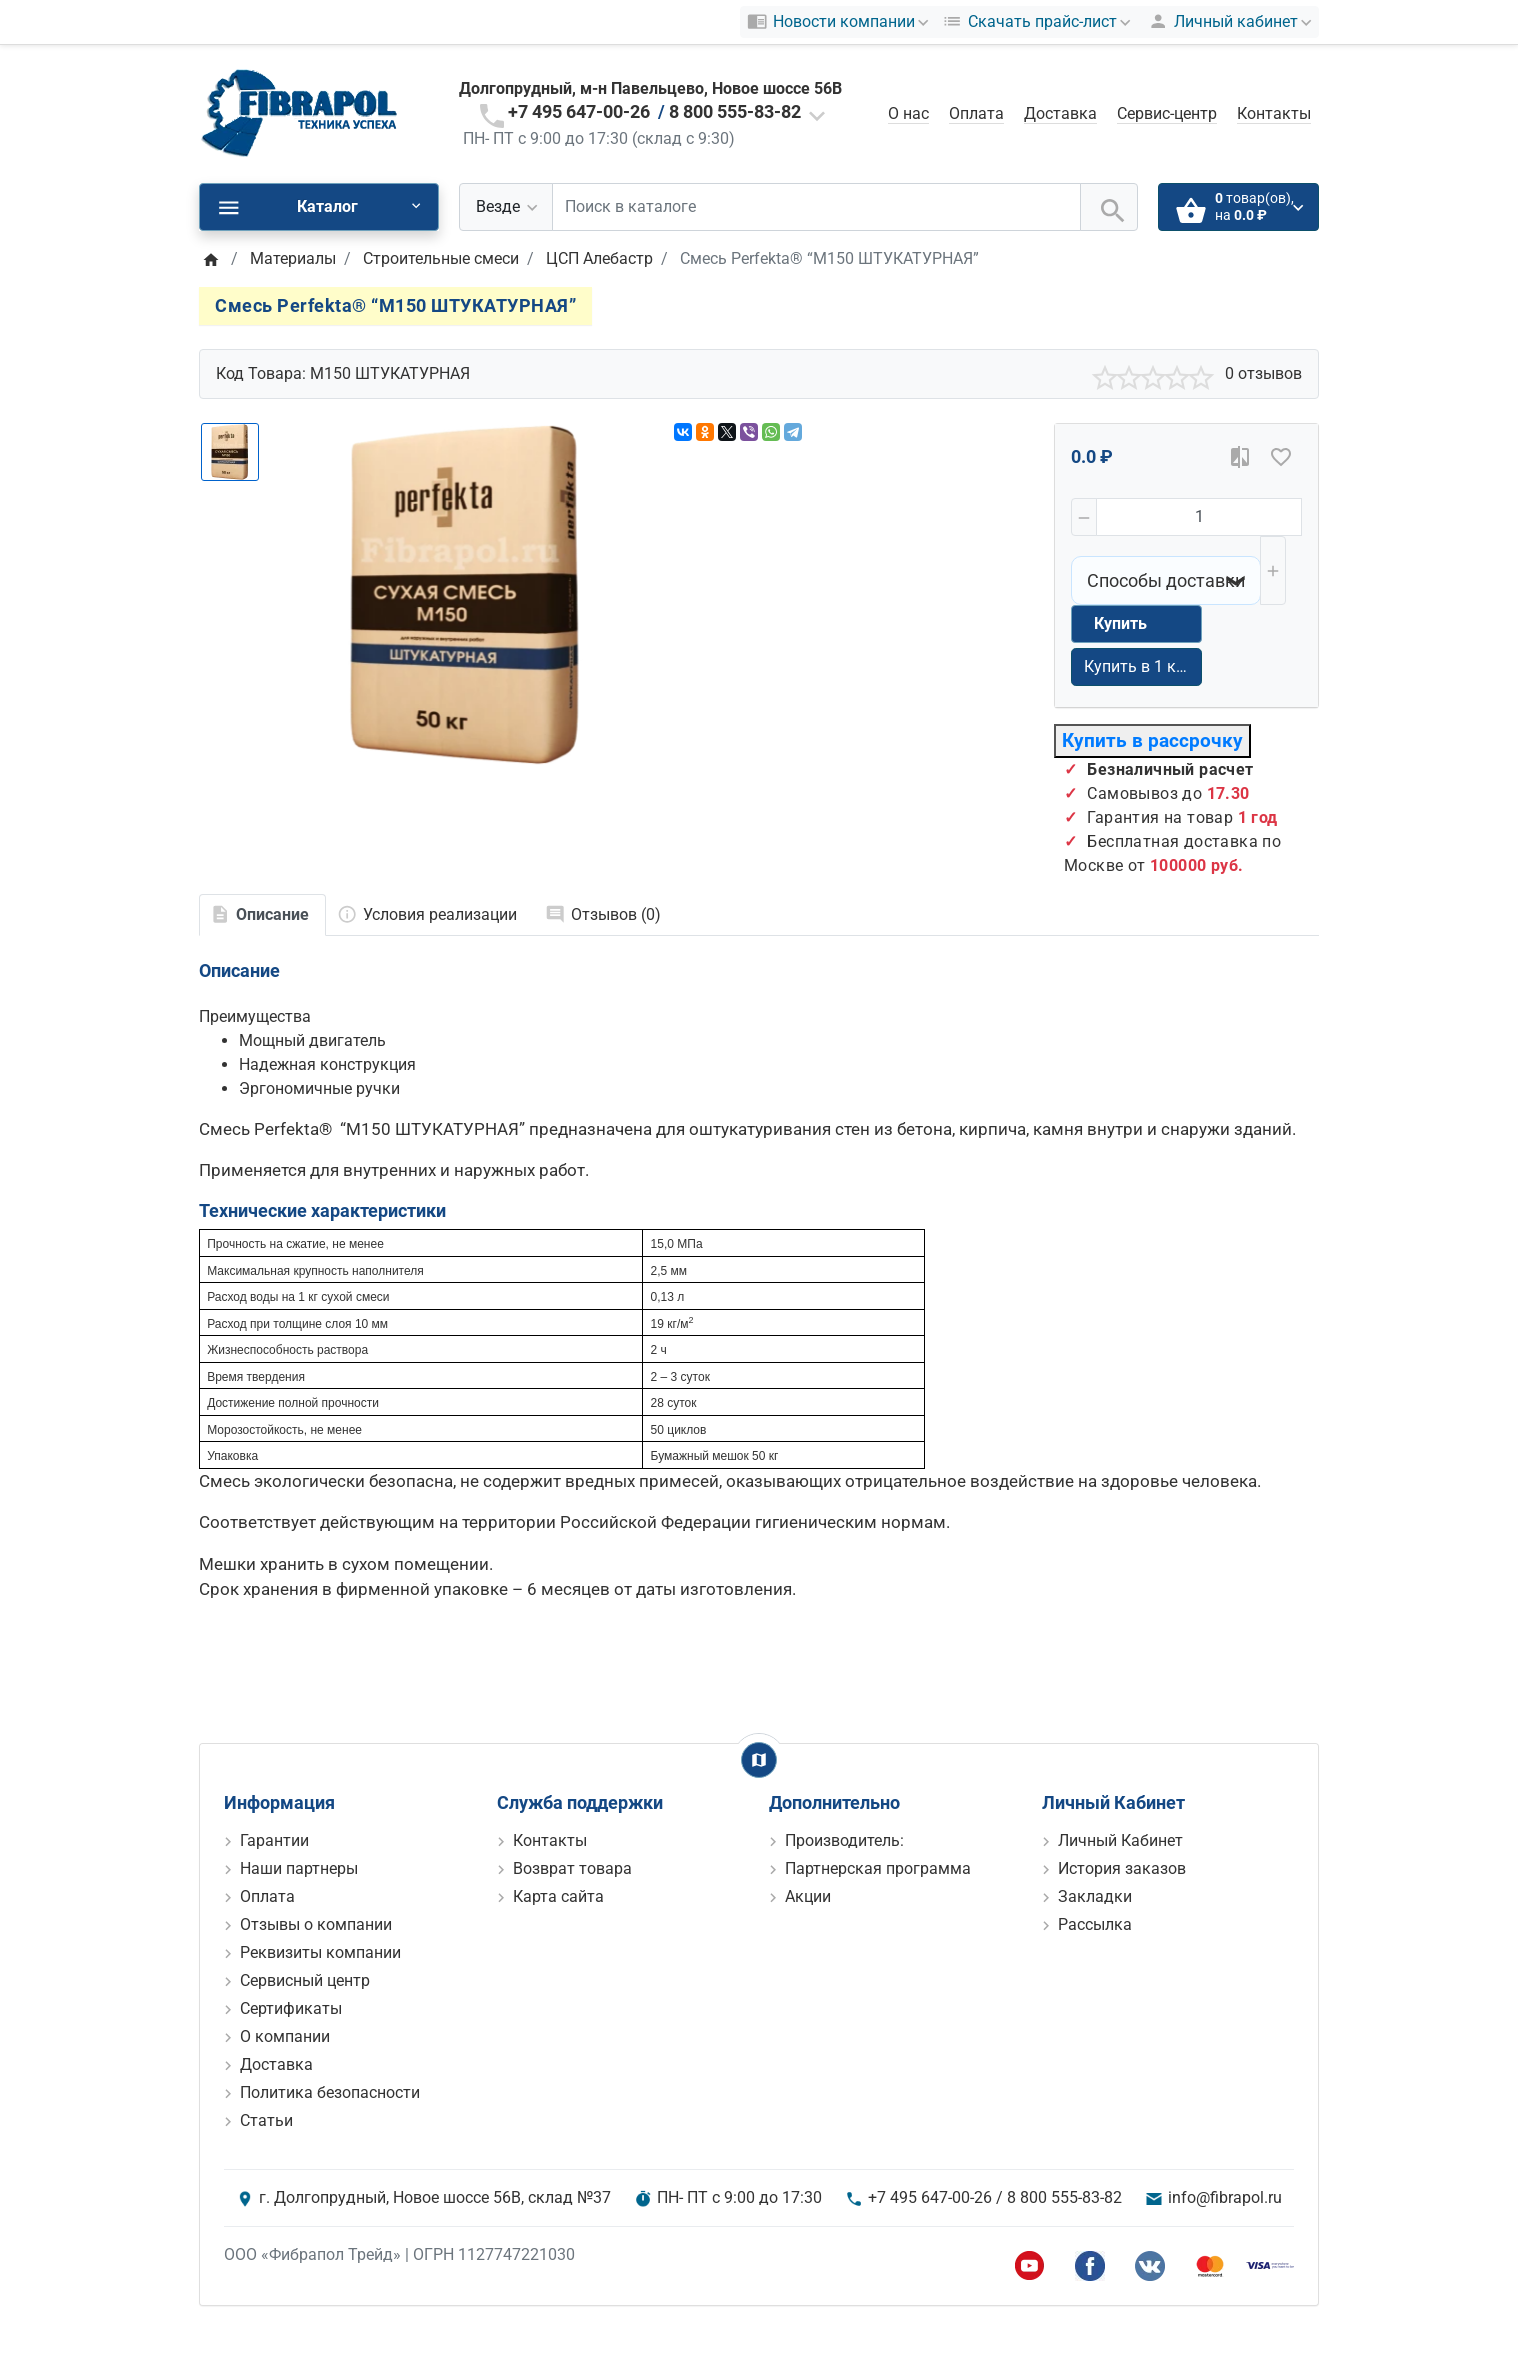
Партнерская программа (878, 1868)
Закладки (1095, 1896)
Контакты (1274, 113)
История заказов (1122, 1868)
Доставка (1060, 113)
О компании (285, 2036)
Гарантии (274, 1840)
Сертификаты (291, 2008)
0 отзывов (1263, 373)
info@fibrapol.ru (1225, 2197)
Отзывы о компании (316, 1924)
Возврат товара (572, 1868)
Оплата (976, 113)
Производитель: (844, 1840)
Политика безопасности (330, 2092)
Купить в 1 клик (1143, 666)
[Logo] (299, 112)
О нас (908, 113)
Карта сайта (558, 1896)
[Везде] (506, 207)
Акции (808, 1896)
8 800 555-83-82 (735, 111)
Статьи (266, 2120)
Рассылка (1095, 1924)
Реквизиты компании (320, 1952)
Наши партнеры (299, 1868)
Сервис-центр (1167, 113)
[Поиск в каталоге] (816, 207)
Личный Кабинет (1120, 1840)
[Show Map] (759, 1760)
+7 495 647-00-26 (579, 111)
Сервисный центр (305, 1980)
